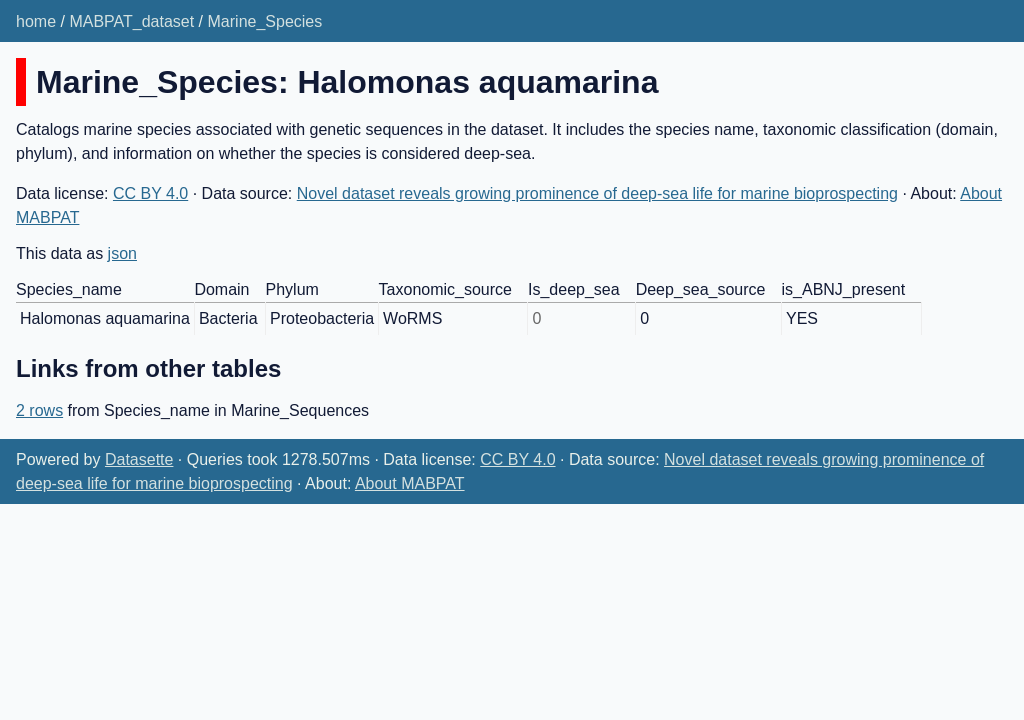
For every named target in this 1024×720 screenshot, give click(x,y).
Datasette (139, 459)
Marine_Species (265, 21)
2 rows (39, 410)
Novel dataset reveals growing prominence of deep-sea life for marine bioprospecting (597, 193)
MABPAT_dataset (131, 21)
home (36, 21)
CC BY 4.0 (150, 193)
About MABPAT (410, 483)
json (122, 253)
